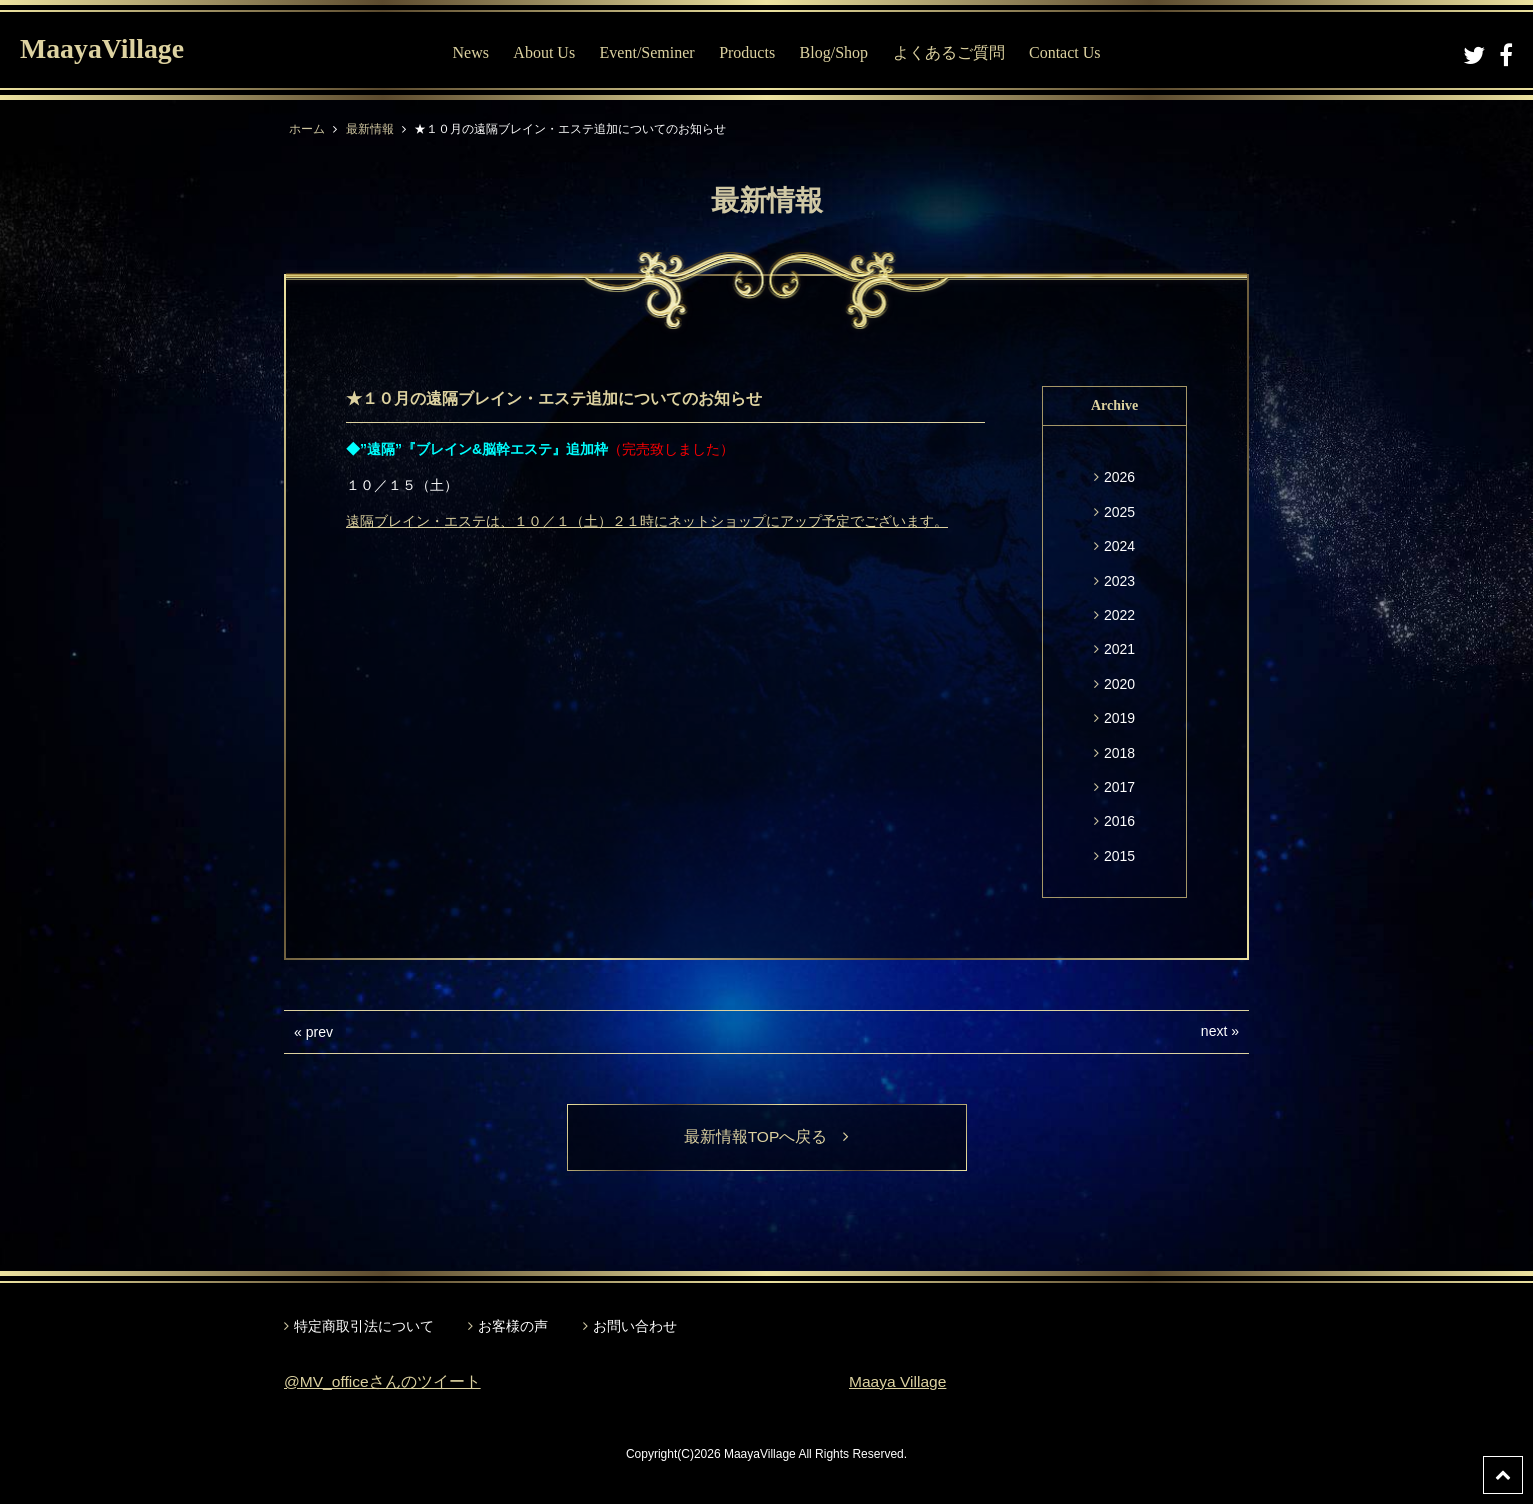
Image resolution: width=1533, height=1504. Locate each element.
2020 (1119, 684)
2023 (1119, 581)
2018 (1119, 753)
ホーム (307, 129)
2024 (1119, 546)
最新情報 (370, 129)
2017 (1119, 787)
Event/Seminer (647, 52)
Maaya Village (899, 1382)
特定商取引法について (364, 1327)
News (470, 52)
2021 (1119, 649)
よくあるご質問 (949, 52)
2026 (1119, 477)
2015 (1119, 856)
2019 (1119, 718)
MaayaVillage (108, 50)
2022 (1119, 615)
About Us (544, 52)
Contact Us (1065, 52)
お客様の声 (513, 1327)
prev (319, 1032)
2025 (1119, 512)
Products (747, 52)
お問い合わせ (635, 1327)
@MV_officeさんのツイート (383, 1382)
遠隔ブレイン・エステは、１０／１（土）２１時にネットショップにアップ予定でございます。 (647, 521)
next (1214, 1031)
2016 (1119, 821)
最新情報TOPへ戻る (766, 1137)
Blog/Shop (834, 52)
